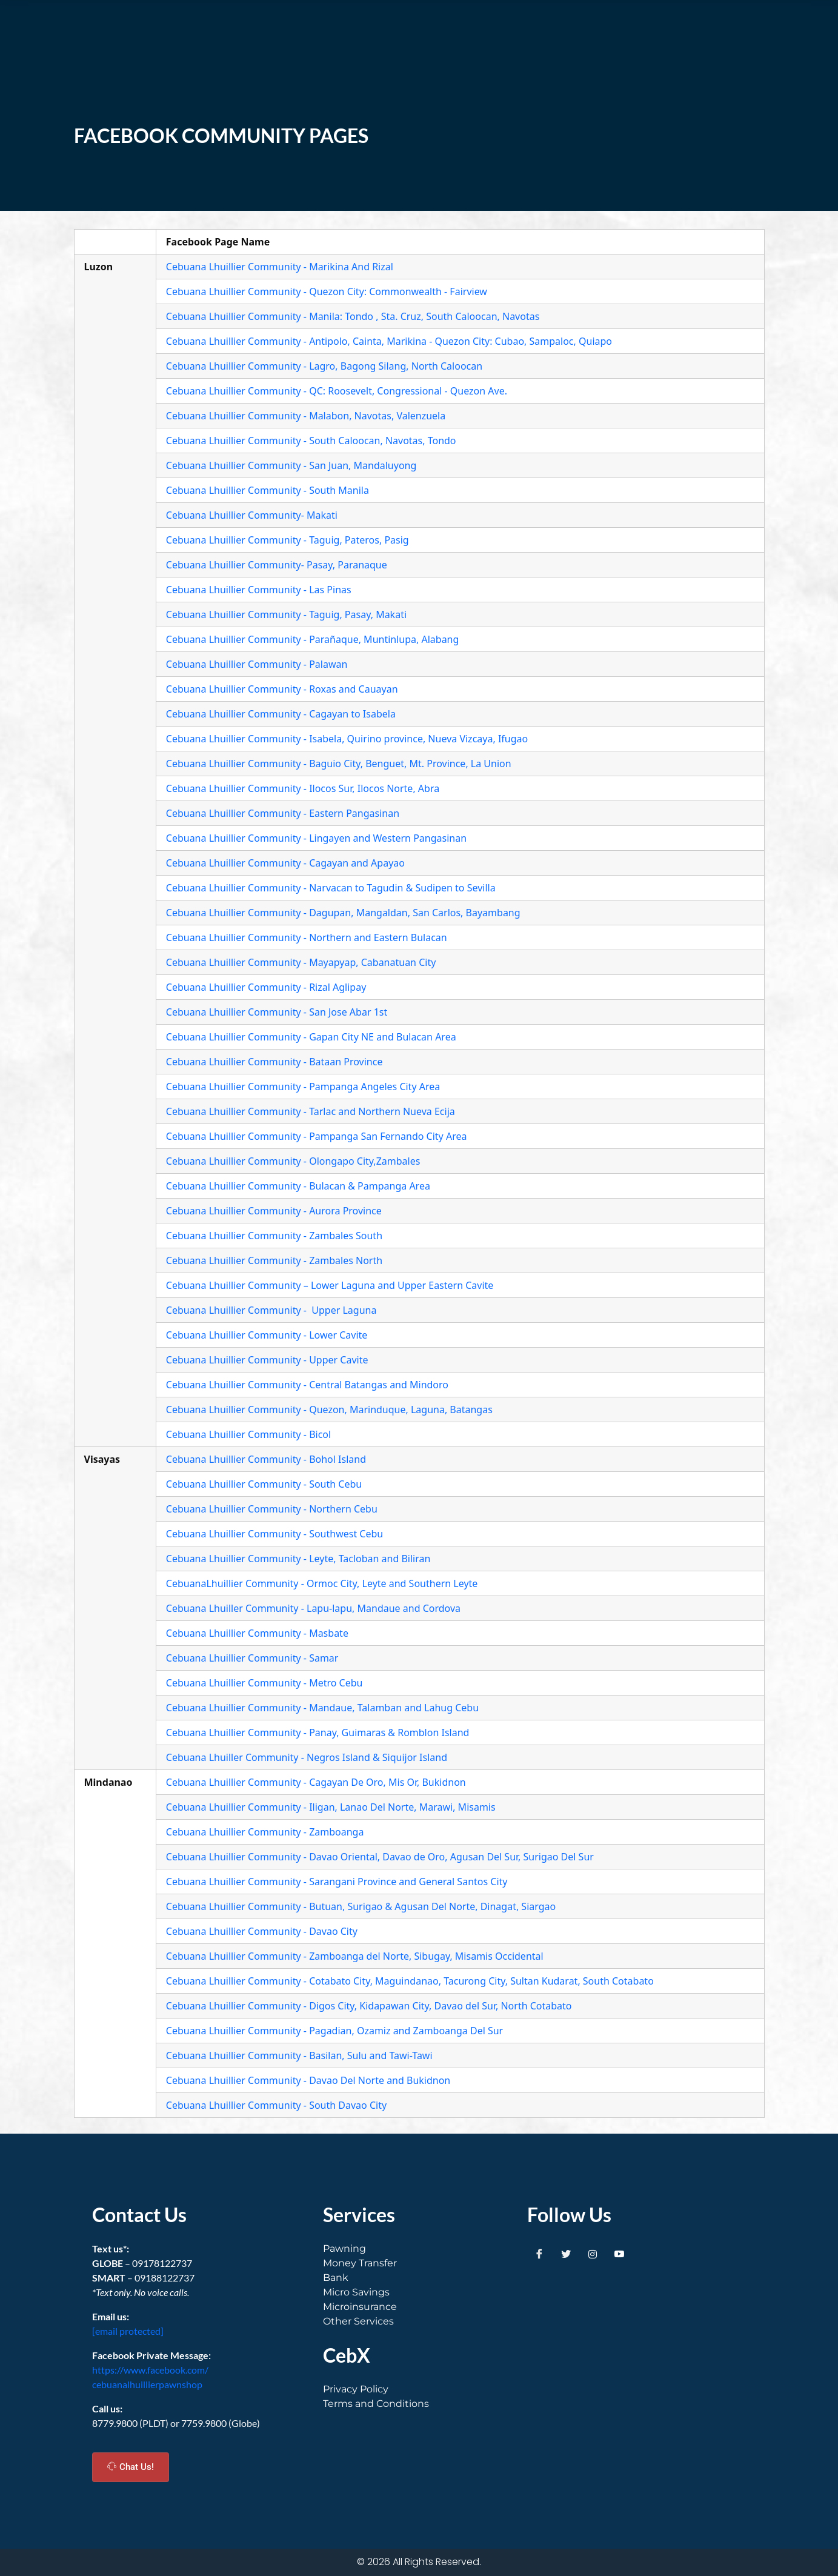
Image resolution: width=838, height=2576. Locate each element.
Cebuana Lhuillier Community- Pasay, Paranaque (276, 564)
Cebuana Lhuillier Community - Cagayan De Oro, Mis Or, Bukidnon (316, 1782)
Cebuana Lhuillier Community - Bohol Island (266, 1459)
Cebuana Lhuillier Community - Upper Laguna (271, 1310)
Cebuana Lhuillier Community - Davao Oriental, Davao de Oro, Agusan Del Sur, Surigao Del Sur (380, 1856)
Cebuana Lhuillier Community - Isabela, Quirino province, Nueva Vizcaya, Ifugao (347, 738)
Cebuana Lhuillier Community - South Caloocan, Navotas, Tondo (311, 440)
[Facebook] (539, 2254)
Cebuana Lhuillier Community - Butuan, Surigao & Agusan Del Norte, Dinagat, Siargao (361, 1906)
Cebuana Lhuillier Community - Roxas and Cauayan (282, 689)
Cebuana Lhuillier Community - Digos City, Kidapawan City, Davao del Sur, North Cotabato (369, 2005)
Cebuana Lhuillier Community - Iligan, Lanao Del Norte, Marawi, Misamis (331, 1807)
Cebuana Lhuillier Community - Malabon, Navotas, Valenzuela (305, 415)
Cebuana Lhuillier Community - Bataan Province (274, 1061)
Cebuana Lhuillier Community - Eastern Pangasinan (282, 813)
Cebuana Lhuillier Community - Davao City (261, 1931)
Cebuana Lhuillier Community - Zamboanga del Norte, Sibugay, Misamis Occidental (355, 1956)
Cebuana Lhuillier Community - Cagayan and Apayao (285, 863)
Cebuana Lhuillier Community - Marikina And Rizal (279, 266)
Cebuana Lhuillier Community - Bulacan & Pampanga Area (298, 1186)
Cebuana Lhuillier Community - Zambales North (274, 1260)
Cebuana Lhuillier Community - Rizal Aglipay (266, 987)
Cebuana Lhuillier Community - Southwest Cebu (274, 1533)
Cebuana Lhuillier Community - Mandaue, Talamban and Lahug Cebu (322, 1707)
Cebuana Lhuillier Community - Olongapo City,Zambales (293, 1161)
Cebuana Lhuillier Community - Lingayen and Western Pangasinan (316, 838)
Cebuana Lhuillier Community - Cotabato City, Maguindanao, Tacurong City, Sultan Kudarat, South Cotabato (410, 1981)
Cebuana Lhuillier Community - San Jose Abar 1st (276, 1012)
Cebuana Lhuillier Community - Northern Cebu (271, 1509)
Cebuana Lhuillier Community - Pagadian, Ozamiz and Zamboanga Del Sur (334, 2030)
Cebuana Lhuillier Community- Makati (252, 515)
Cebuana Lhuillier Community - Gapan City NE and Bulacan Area (311, 1036)
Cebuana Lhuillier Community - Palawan (257, 664)
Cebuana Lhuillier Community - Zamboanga (265, 1832)
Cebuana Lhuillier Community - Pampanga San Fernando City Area (316, 1136)
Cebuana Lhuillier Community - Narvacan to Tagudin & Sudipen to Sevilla (331, 887)
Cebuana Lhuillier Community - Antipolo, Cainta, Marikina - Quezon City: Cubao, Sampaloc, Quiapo (389, 341)
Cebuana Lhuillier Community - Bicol (248, 1434)
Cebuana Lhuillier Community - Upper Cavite (267, 1359)
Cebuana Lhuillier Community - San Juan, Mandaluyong (291, 465)
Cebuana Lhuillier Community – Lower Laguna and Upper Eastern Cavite (330, 1285)
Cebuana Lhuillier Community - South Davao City (276, 2105)
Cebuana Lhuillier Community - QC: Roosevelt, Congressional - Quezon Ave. (336, 391)
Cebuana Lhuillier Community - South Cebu (264, 1484)
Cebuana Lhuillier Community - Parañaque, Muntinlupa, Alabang (312, 639)
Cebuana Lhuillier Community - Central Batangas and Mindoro (307, 1384)
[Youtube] (619, 2254)
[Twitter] (566, 2254)
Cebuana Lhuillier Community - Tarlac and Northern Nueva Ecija (310, 1111)
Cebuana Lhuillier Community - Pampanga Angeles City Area (303, 1086)
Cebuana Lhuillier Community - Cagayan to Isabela (281, 714)
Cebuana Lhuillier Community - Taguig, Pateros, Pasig (287, 540)
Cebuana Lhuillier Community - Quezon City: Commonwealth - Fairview (326, 291)
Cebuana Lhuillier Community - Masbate (257, 1633)
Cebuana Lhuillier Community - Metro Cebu (264, 1682)
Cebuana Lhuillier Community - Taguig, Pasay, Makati (286, 614)
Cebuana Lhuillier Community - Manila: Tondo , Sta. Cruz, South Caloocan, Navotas (353, 316)
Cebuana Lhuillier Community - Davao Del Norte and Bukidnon (308, 2080)
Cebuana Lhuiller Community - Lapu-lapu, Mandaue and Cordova (313, 1608)
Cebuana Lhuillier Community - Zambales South (274, 1235)
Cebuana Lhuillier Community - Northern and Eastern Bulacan (306, 937)
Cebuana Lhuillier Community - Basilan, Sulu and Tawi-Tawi (299, 2055)
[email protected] (128, 2331)
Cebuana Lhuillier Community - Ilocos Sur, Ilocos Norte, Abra (302, 788)
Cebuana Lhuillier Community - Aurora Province (274, 1210)
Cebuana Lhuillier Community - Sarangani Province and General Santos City (337, 1881)
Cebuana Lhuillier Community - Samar (252, 1658)
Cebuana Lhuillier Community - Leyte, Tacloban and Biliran (298, 1558)
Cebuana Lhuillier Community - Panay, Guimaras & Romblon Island (318, 1732)
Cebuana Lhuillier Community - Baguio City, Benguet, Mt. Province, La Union (338, 763)
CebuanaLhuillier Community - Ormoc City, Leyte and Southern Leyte (322, 1583)
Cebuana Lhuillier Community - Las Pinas (258, 589)
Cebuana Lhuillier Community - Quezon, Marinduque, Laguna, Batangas (329, 1409)
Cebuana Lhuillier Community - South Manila (267, 490)
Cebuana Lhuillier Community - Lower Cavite (267, 1335)
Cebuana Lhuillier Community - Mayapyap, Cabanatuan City (301, 962)
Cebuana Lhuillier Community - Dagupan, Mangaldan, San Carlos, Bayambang (343, 912)
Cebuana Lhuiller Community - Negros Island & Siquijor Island (306, 1757)
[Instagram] (593, 2254)
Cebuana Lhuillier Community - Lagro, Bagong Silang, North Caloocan (324, 366)
